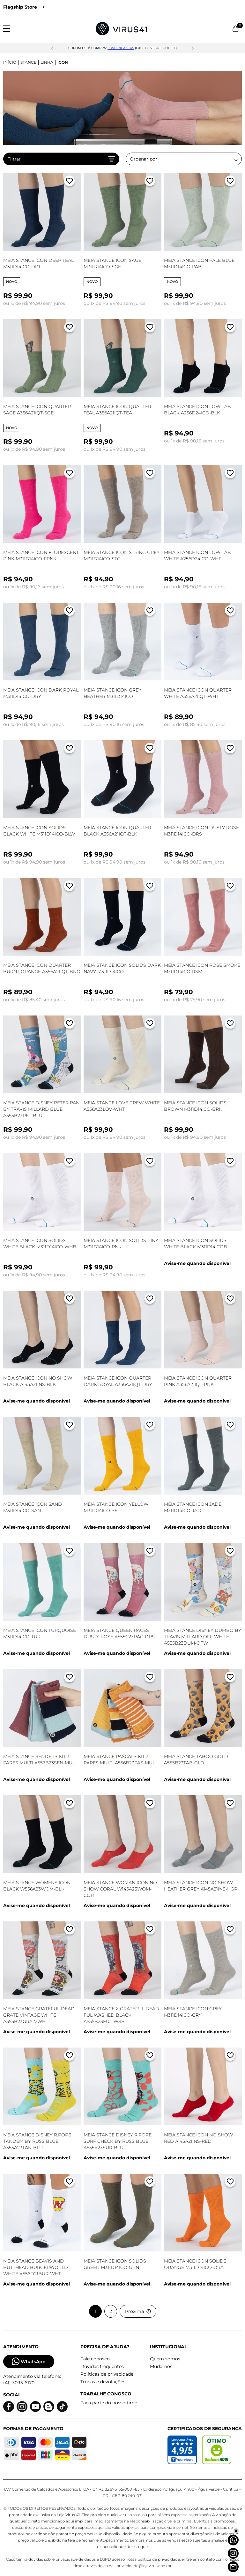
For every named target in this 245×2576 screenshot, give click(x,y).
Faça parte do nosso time (108, 2403)
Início (9, 62)
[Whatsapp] (233, 2540)
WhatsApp (29, 2361)
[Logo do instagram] (22, 2406)
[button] (52, 48)
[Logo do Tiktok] (62, 2406)
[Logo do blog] (48, 2406)
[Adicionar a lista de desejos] (69, 182)
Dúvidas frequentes (102, 2366)
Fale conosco (95, 2359)
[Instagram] (233, 2553)
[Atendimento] (233, 2566)
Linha (47, 62)
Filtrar (61, 159)
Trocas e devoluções (102, 2382)
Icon (62, 62)
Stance (28, 62)
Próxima (138, 2311)
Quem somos (165, 2359)
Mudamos (161, 2366)
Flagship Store (23, 7)
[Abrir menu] (6, 28)
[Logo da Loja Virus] (121, 28)
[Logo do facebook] (8, 2406)
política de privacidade (158, 2559)
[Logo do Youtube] (35, 2406)
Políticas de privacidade (106, 2374)
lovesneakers (121, 48)
